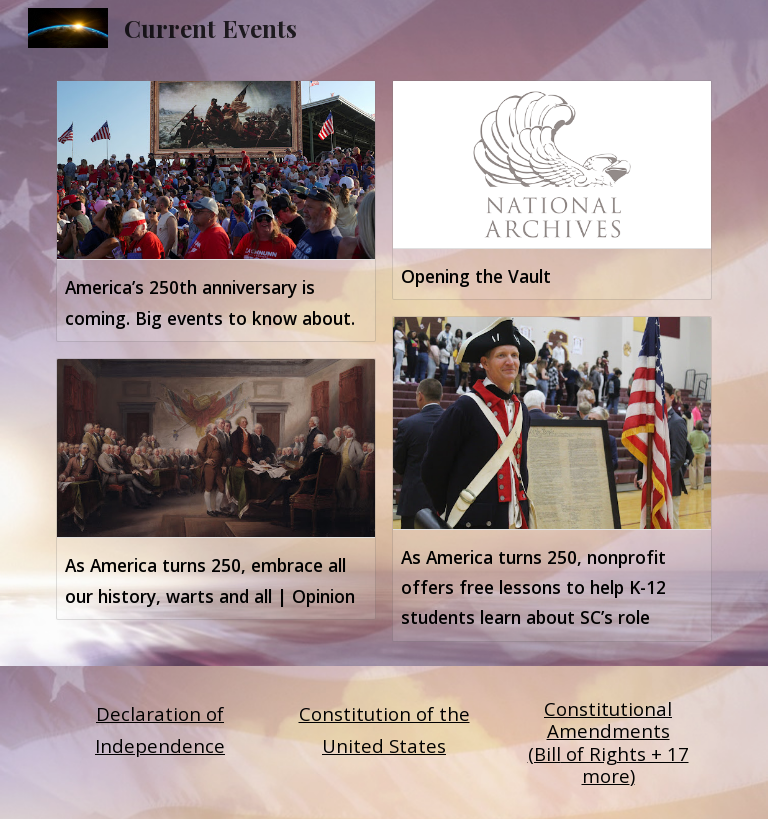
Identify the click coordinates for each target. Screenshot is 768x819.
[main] (159, 730)
